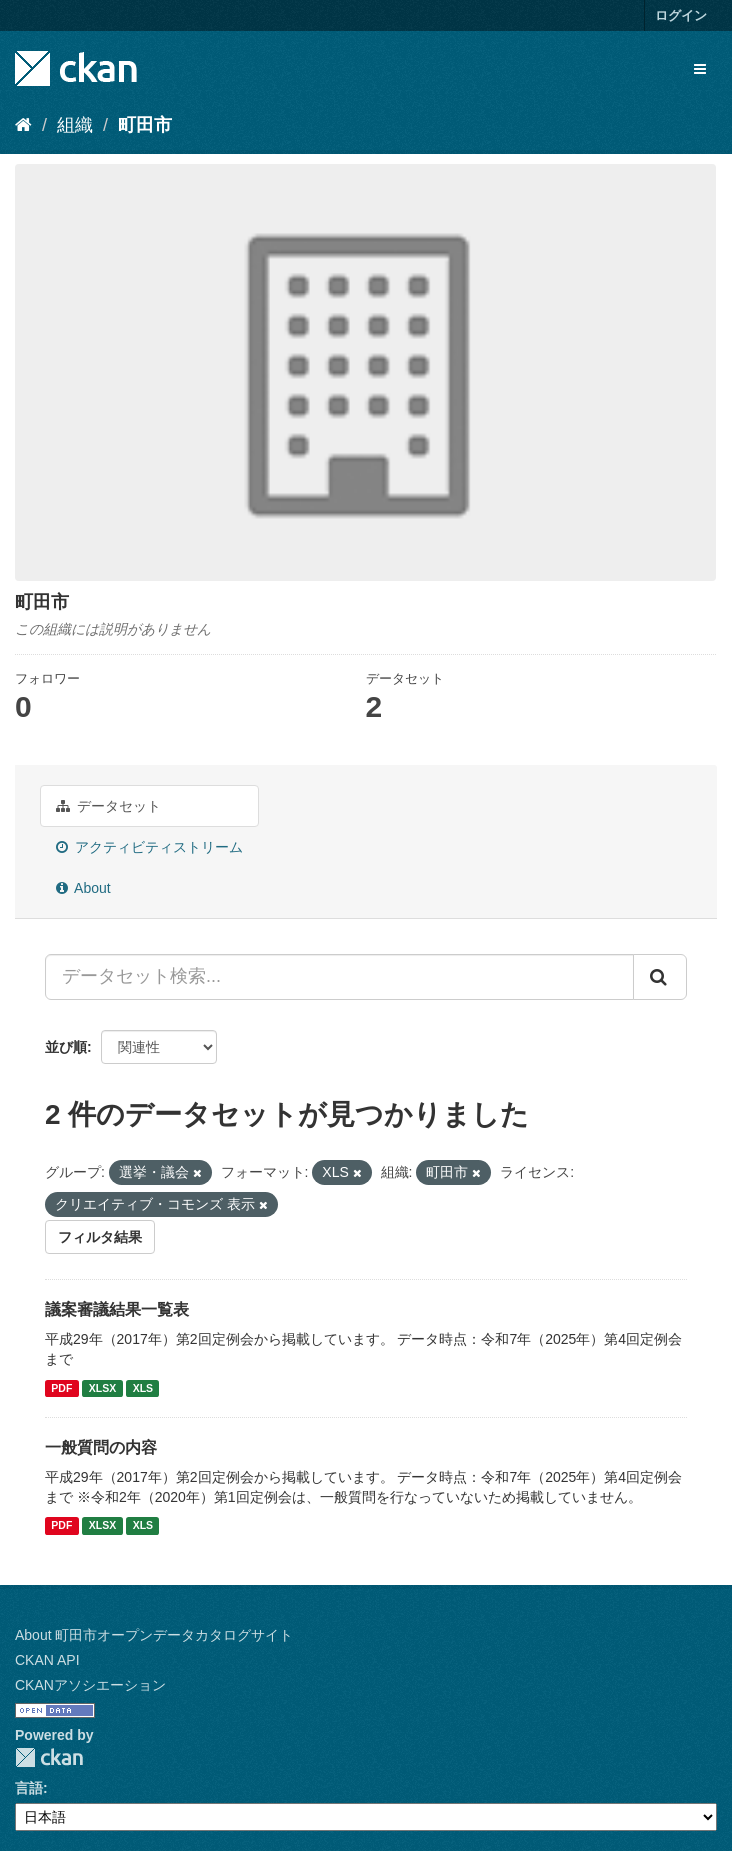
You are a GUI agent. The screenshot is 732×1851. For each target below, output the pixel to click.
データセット (108, 806)
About (83, 888)
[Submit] (660, 977)
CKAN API (47, 1660)
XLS (143, 1388)
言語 (29, 1788)
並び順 (66, 1047)
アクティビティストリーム (149, 847)
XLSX (102, 1388)
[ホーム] (23, 125)
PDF (61, 1388)
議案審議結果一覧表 (117, 1309)
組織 (75, 125)
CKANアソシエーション (90, 1685)
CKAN (49, 1757)
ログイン (681, 15)
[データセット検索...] (339, 977)
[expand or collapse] (700, 69)
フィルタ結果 (100, 1237)
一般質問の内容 (101, 1447)
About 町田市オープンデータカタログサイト (154, 1635)
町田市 (145, 125)
